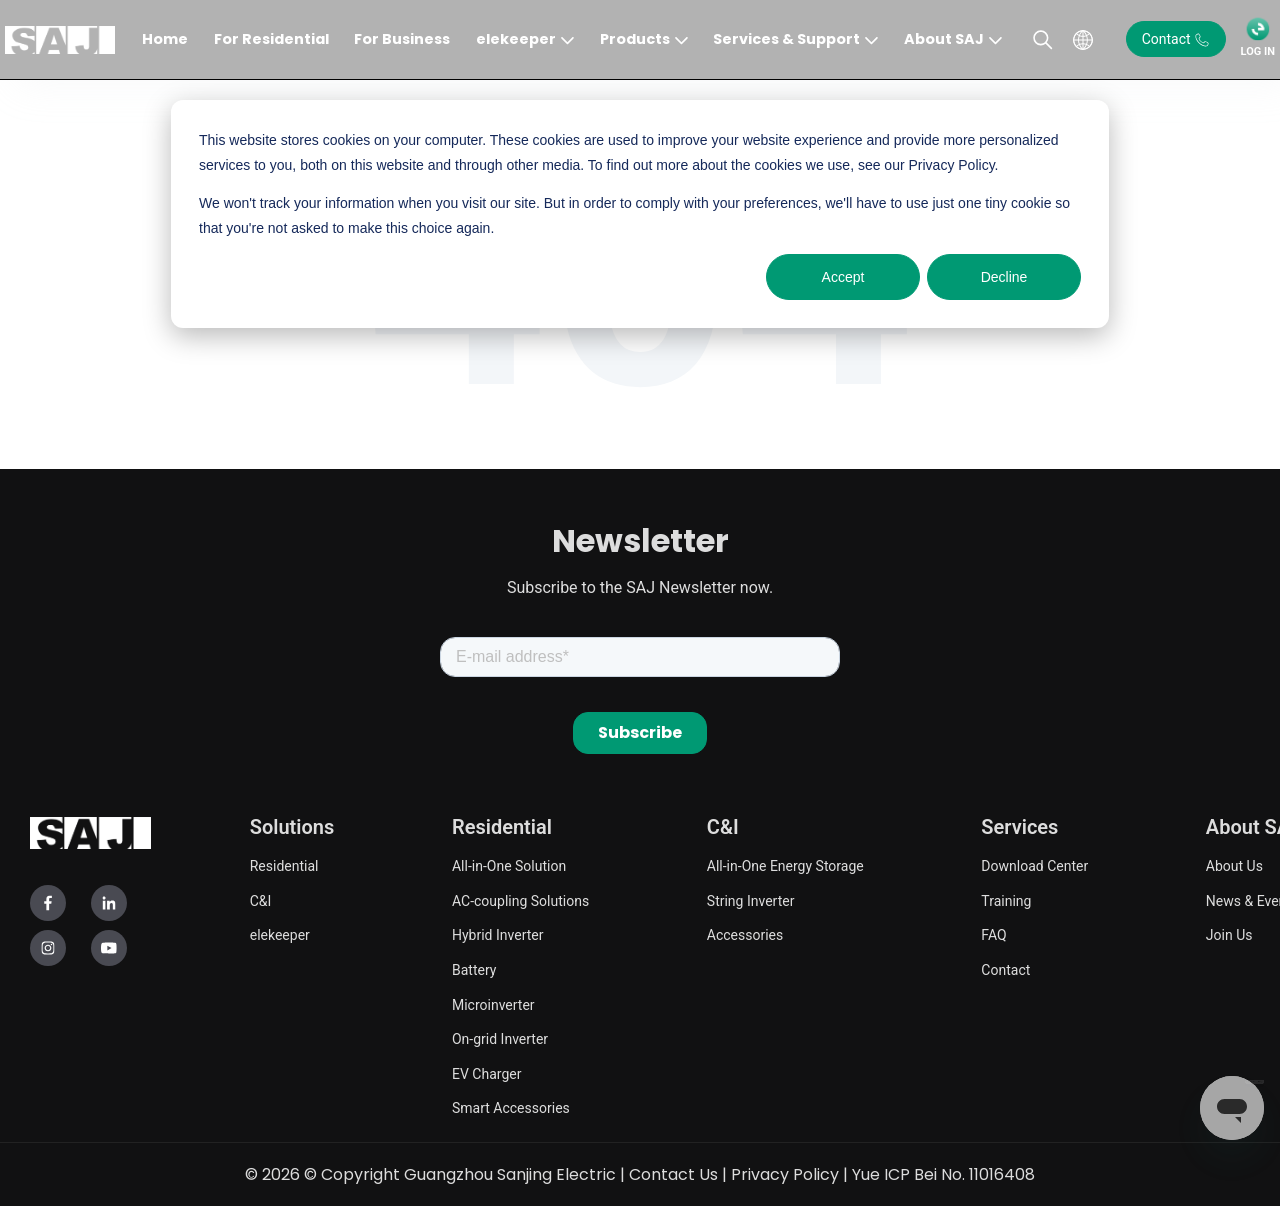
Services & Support (786, 39)
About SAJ (944, 39)
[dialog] (640, 214)
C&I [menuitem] (261, 900)
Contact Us (673, 1173)
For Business (402, 39)
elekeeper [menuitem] (280, 934)
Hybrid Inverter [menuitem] (497, 934)
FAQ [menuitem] (993, 934)
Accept (843, 277)
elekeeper (516, 39)
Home (165, 39)
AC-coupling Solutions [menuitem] (520, 900)
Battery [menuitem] (474, 969)
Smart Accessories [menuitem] (511, 1107)
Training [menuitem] (1006, 900)
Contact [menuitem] (1005, 969)
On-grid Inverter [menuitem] (500, 1038)
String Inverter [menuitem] (751, 900)
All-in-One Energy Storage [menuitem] (785, 865)
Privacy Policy (785, 1173)
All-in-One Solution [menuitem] (509, 865)
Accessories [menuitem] (745, 934)
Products (635, 39)
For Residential (271, 39)
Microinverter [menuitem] (493, 1004)
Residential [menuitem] (284, 865)
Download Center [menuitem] (1034, 865)
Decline (1004, 277)
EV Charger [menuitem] (486, 1073)
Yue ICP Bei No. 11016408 (943, 1173)
